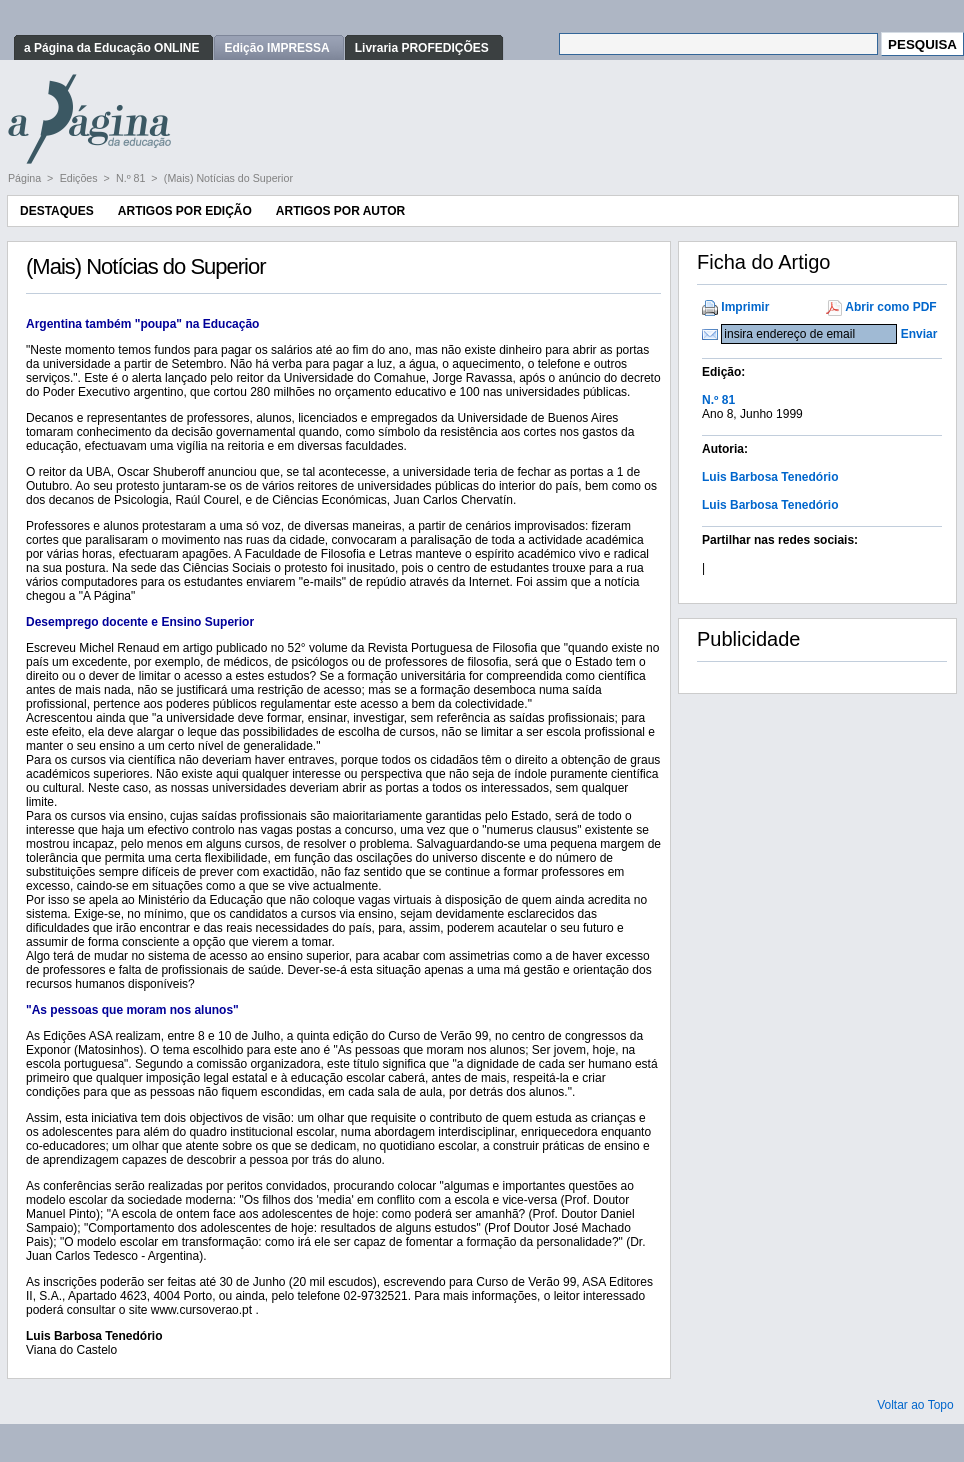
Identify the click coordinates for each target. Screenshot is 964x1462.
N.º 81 (132, 178)
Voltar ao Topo (915, 1405)
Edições (80, 178)
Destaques (57, 211)
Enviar (919, 334)
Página (26, 178)
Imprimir (745, 307)
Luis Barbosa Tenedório (770, 477)
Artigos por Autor (340, 211)
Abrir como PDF (890, 307)
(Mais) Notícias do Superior (228, 178)
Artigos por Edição (185, 211)
